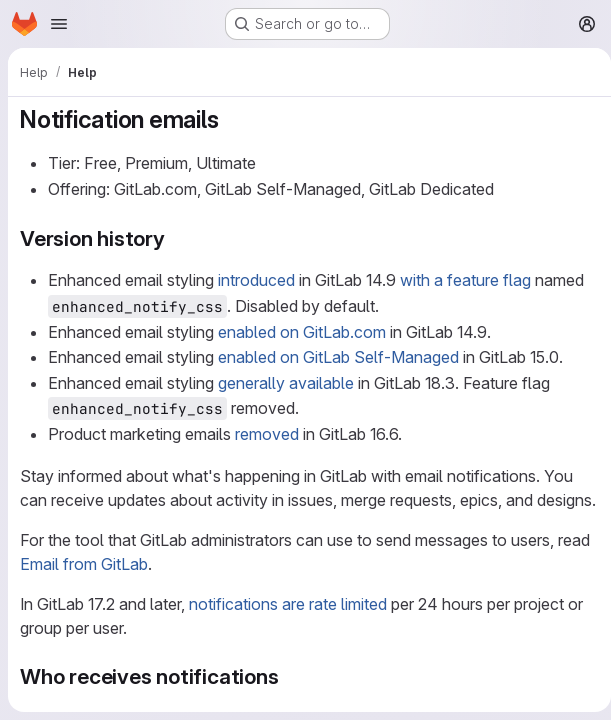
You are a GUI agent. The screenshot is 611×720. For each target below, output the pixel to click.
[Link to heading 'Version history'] (176, 238)
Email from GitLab (84, 588)
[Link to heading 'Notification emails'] (231, 119)
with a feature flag (465, 280)
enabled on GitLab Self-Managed (338, 357)
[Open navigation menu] (59, 24)
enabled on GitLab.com (302, 332)
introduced (256, 280)
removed (267, 434)
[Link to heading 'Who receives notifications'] (290, 700)
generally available (286, 383)
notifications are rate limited (288, 628)
